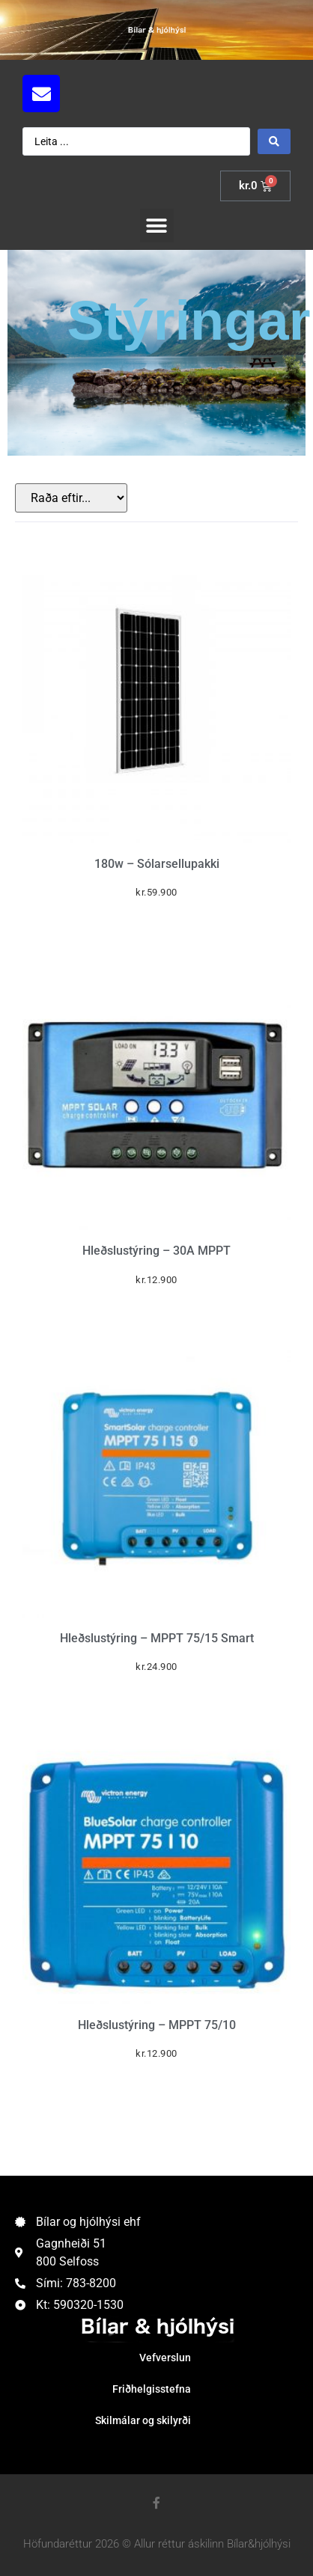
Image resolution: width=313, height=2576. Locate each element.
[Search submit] (274, 141)
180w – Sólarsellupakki (156, 864)
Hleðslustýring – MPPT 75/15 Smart (157, 1638)
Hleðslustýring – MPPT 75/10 (157, 2025)
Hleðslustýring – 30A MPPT (156, 1250)
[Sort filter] (71, 498)
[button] (157, 225)
